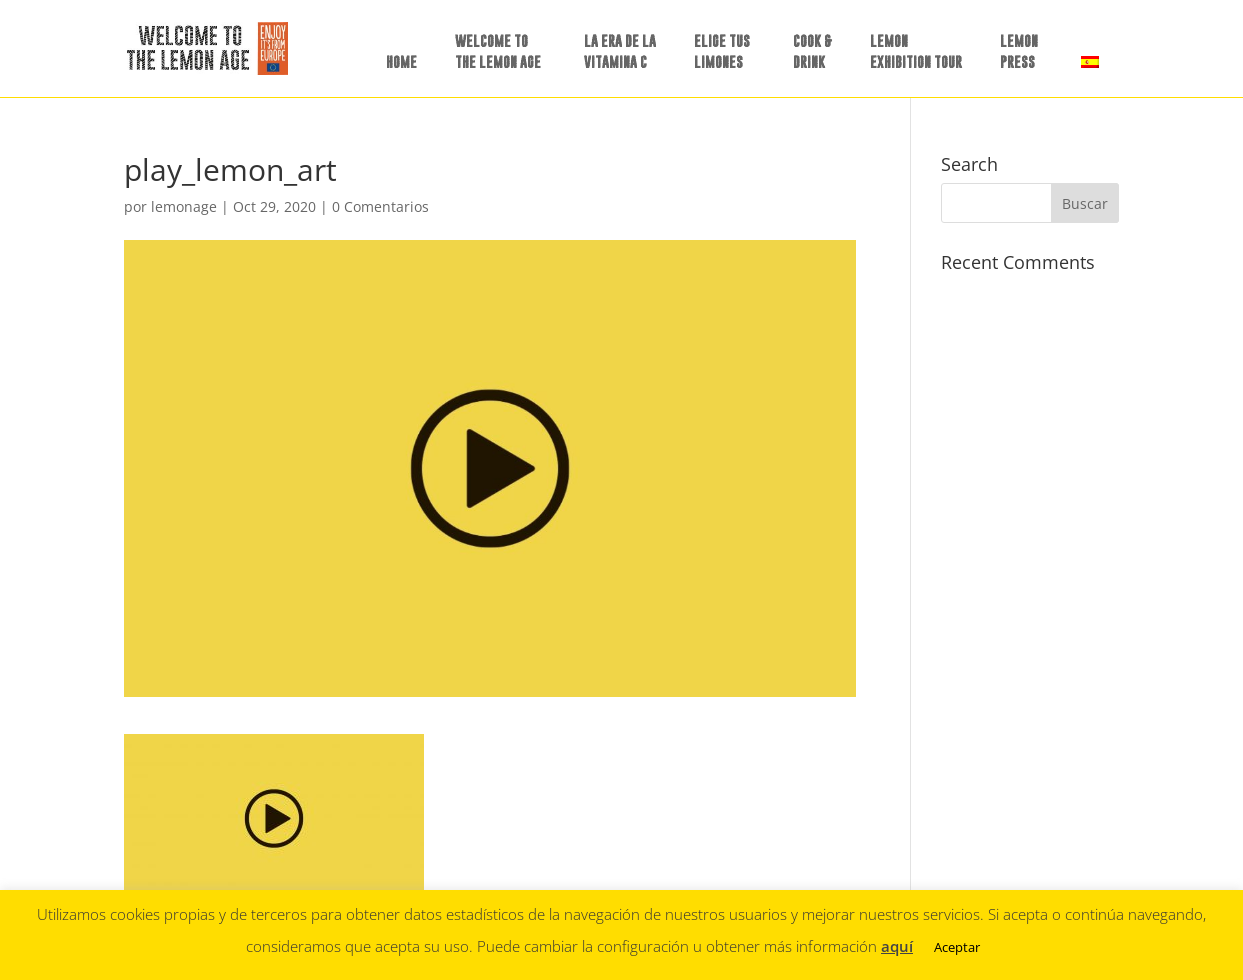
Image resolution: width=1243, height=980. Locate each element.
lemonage (184, 206)
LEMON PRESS (1019, 51)
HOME (401, 61)
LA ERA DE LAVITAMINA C (620, 51)
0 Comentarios (380, 206)
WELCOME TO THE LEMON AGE (498, 51)
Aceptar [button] (957, 947)
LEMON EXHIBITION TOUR (916, 51)
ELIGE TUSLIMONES (722, 51)
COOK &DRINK (812, 51)
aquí (897, 946)
